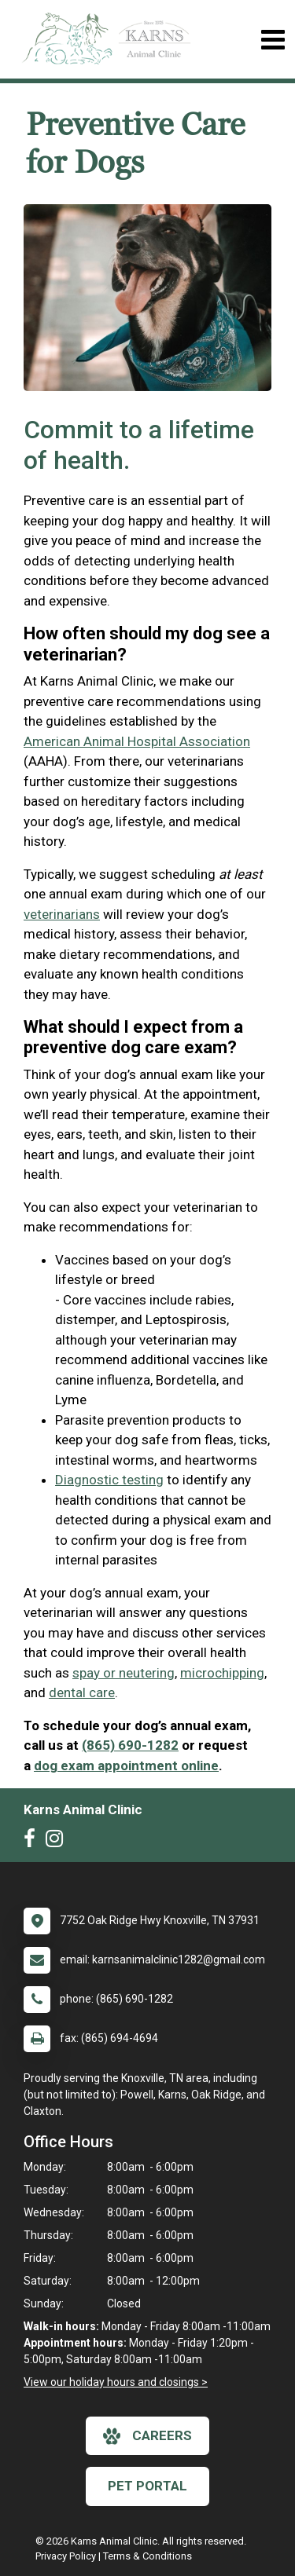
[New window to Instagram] (58, 1841)
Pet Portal (147, 2486)
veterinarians (62, 914)
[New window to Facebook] (33, 1841)
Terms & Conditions (147, 2556)
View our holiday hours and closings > (116, 2382)
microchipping (222, 1673)
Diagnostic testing (109, 1479)
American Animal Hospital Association (137, 741)
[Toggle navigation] (272, 39)
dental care (82, 1692)
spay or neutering (123, 1673)
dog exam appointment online (126, 1765)
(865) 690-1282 (130, 1745)
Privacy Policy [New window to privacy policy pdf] (65, 2556)
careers (147, 2436)
